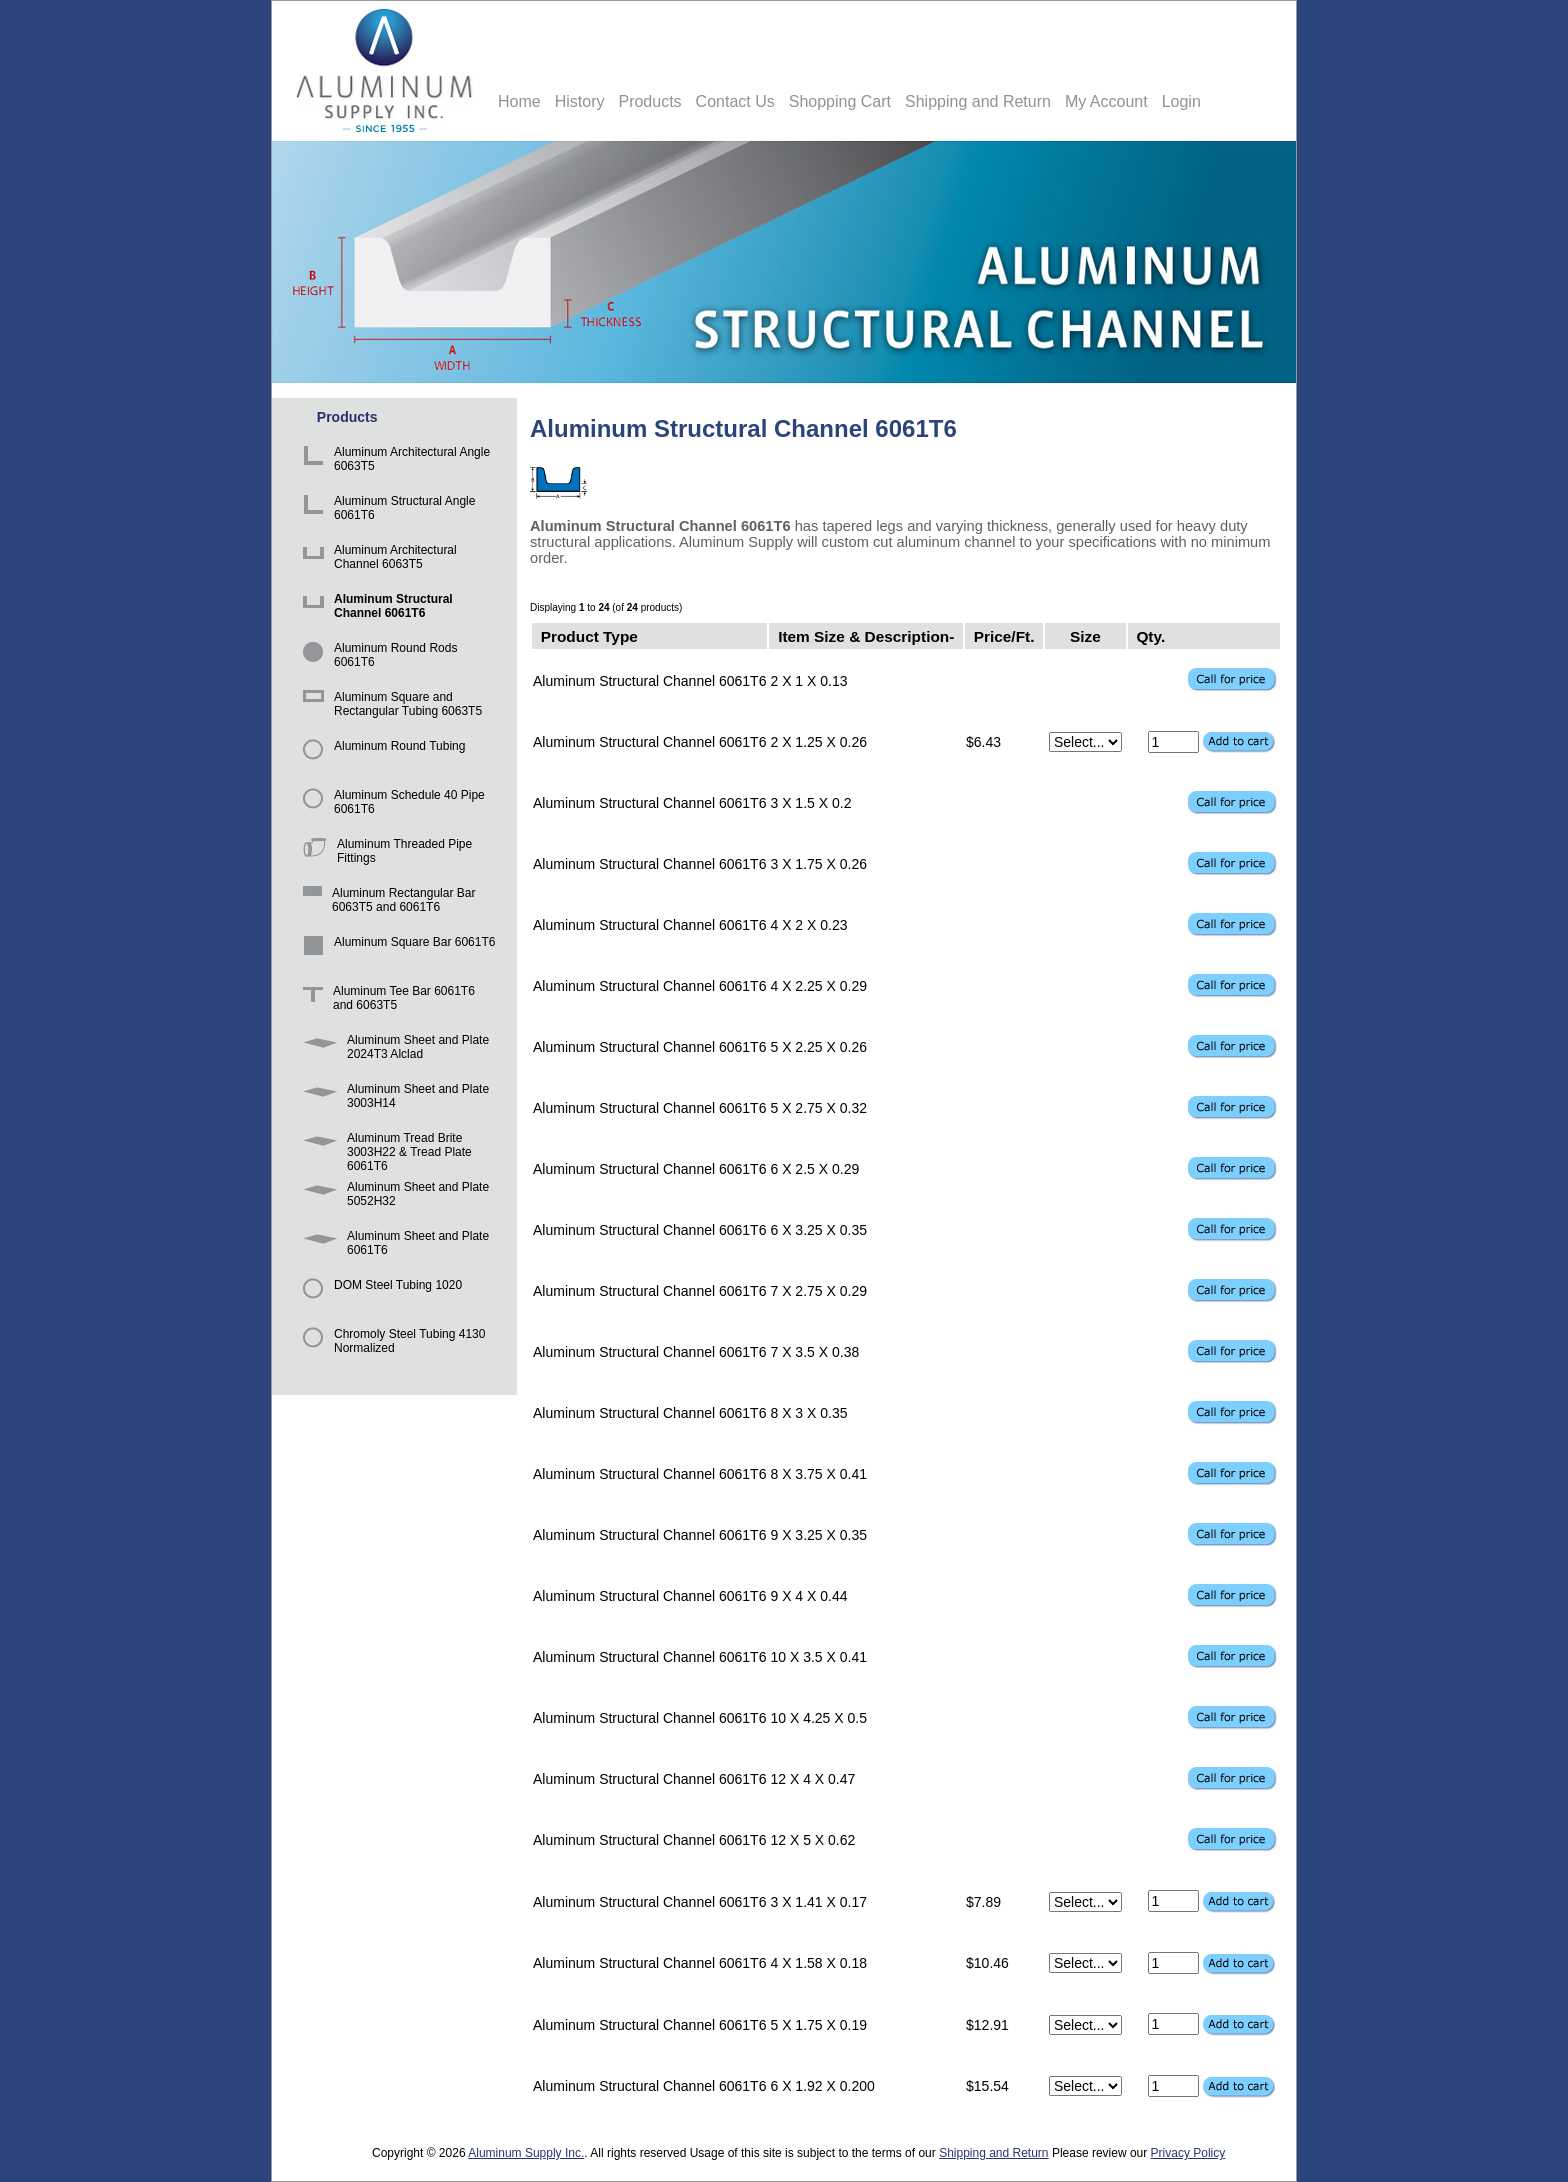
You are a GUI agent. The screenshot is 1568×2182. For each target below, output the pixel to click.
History (580, 101)
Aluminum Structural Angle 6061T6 (385, 510)
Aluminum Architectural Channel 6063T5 (376, 559)
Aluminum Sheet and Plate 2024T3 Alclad (392, 1049)
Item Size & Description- (866, 635)
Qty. (1150, 635)
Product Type (589, 635)
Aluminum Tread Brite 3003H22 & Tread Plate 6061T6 (384, 1147)
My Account (1106, 101)
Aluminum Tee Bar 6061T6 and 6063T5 (385, 1000)
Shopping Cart (840, 101)
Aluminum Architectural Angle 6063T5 (393, 461)
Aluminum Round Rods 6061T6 (376, 657)
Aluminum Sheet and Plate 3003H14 (392, 1098)
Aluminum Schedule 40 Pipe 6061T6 (390, 804)
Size (1085, 635)
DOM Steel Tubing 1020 (379, 1294)
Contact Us (735, 101)
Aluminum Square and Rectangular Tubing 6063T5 (389, 706)
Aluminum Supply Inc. (526, 2153)
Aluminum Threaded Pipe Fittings (384, 853)
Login (1181, 101)
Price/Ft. (1004, 635)
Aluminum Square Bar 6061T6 (395, 951)
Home (519, 101)
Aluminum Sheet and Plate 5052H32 (392, 1196)
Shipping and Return (978, 101)
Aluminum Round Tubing (380, 755)
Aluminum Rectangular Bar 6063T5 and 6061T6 (385, 902)
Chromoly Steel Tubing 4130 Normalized (390, 1343)
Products (649, 101)
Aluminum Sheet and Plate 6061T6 (392, 1245)
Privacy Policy (1188, 2153)
